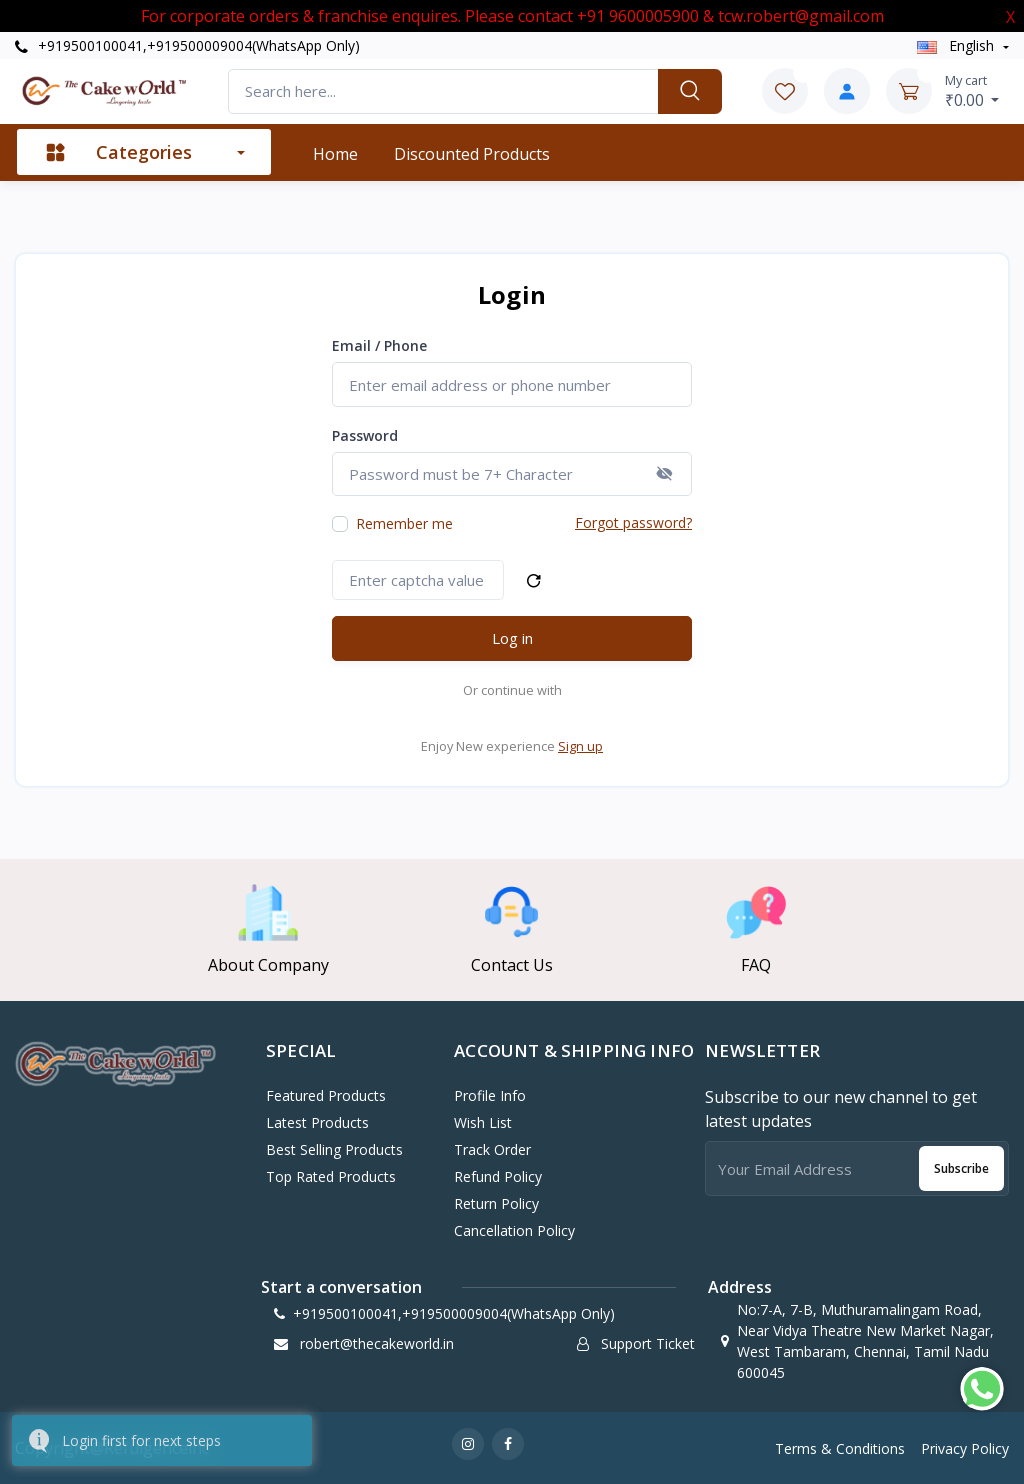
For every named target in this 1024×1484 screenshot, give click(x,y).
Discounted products (472, 154)
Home (335, 154)
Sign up (580, 746)
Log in (512, 638)
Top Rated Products (331, 1176)
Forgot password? (633, 522)
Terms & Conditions (840, 1448)
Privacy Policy (965, 1448)
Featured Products (326, 1095)
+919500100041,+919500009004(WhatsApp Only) (187, 45)
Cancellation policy (514, 1230)
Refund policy (498, 1176)
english (957, 45)
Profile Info (490, 1095)
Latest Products (317, 1122)
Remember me (404, 523)
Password (365, 435)
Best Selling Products (334, 1149)
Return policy (496, 1203)
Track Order (492, 1149)
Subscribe (961, 1168)
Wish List (483, 1122)
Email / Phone (379, 345)
